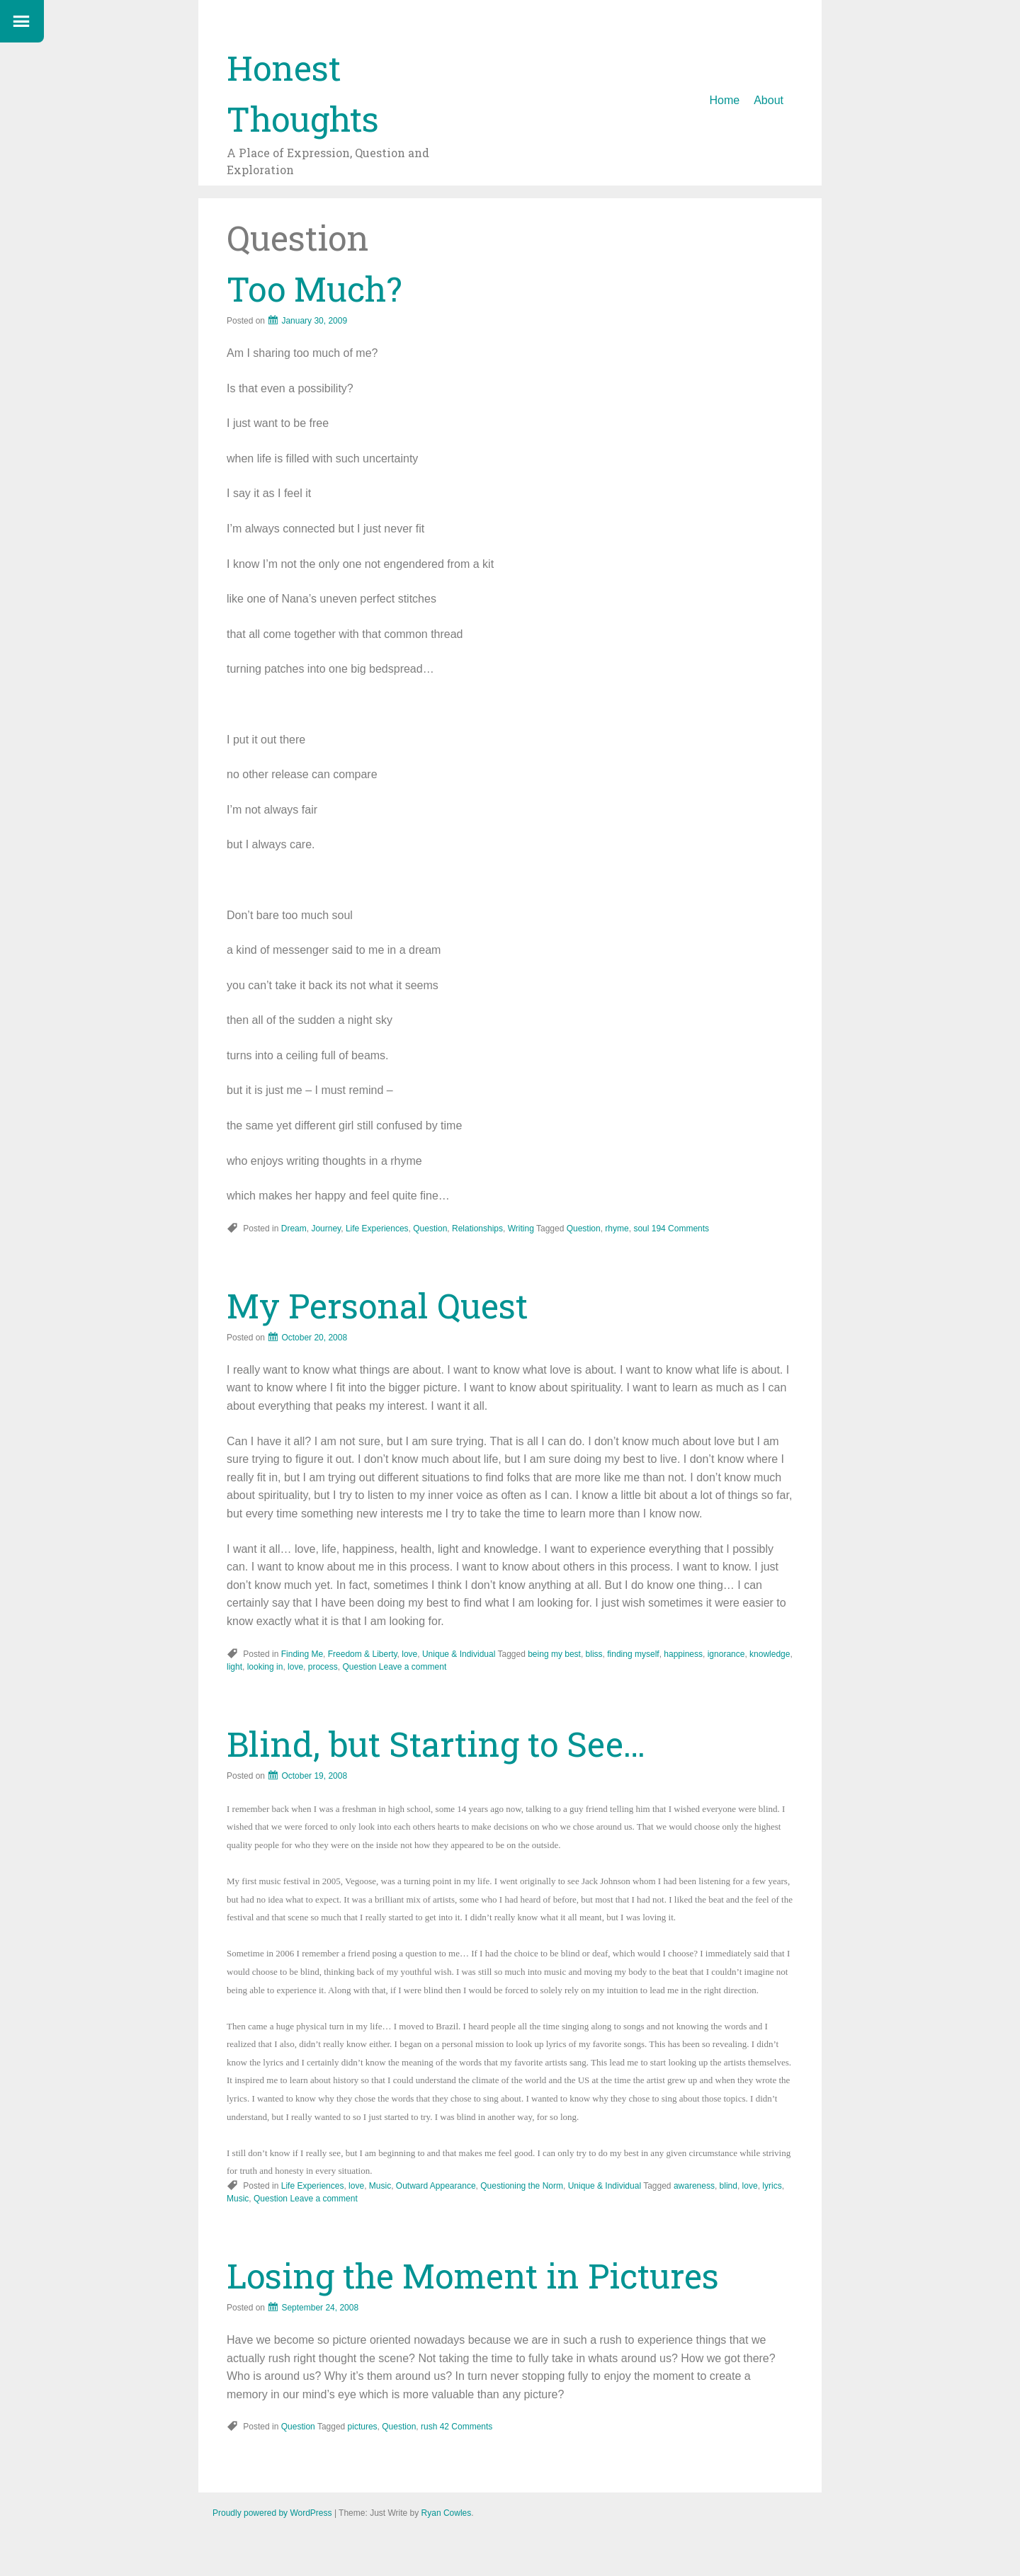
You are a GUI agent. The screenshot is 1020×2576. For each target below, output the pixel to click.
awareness (694, 2186)
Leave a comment (412, 1667)
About (768, 100)
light (234, 1667)
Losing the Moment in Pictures (473, 2275)
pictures (363, 2427)
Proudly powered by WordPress (272, 2513)
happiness (683, 1654)
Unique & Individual (458, 1654)
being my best (554, 1654)
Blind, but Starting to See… (436, 1743)
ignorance (726, 1654)
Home (725, 100)
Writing (521, 1228)
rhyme (616, 1228)
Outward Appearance (436, 2186)
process (323, 1667)
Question (430, 1228)
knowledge (769, 1654)
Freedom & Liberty (362, 1654)
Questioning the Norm (521, 2186)
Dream (294, 1228)
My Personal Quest (377, 1305)
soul (641, 1228)
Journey (326, 1228)
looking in (265, 1667)
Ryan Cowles (446, 2513)
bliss (594, 1654)
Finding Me (302, 1654)
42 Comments (466, 2427)
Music (380, 2186)
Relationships (477, 1228)
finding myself (633, 1654)
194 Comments (680, 1228)
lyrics (771, 2186)
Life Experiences (377, 1228)
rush (429, 2427)
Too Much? (314, 288)
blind (728, 2186)
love (409, 1654)
